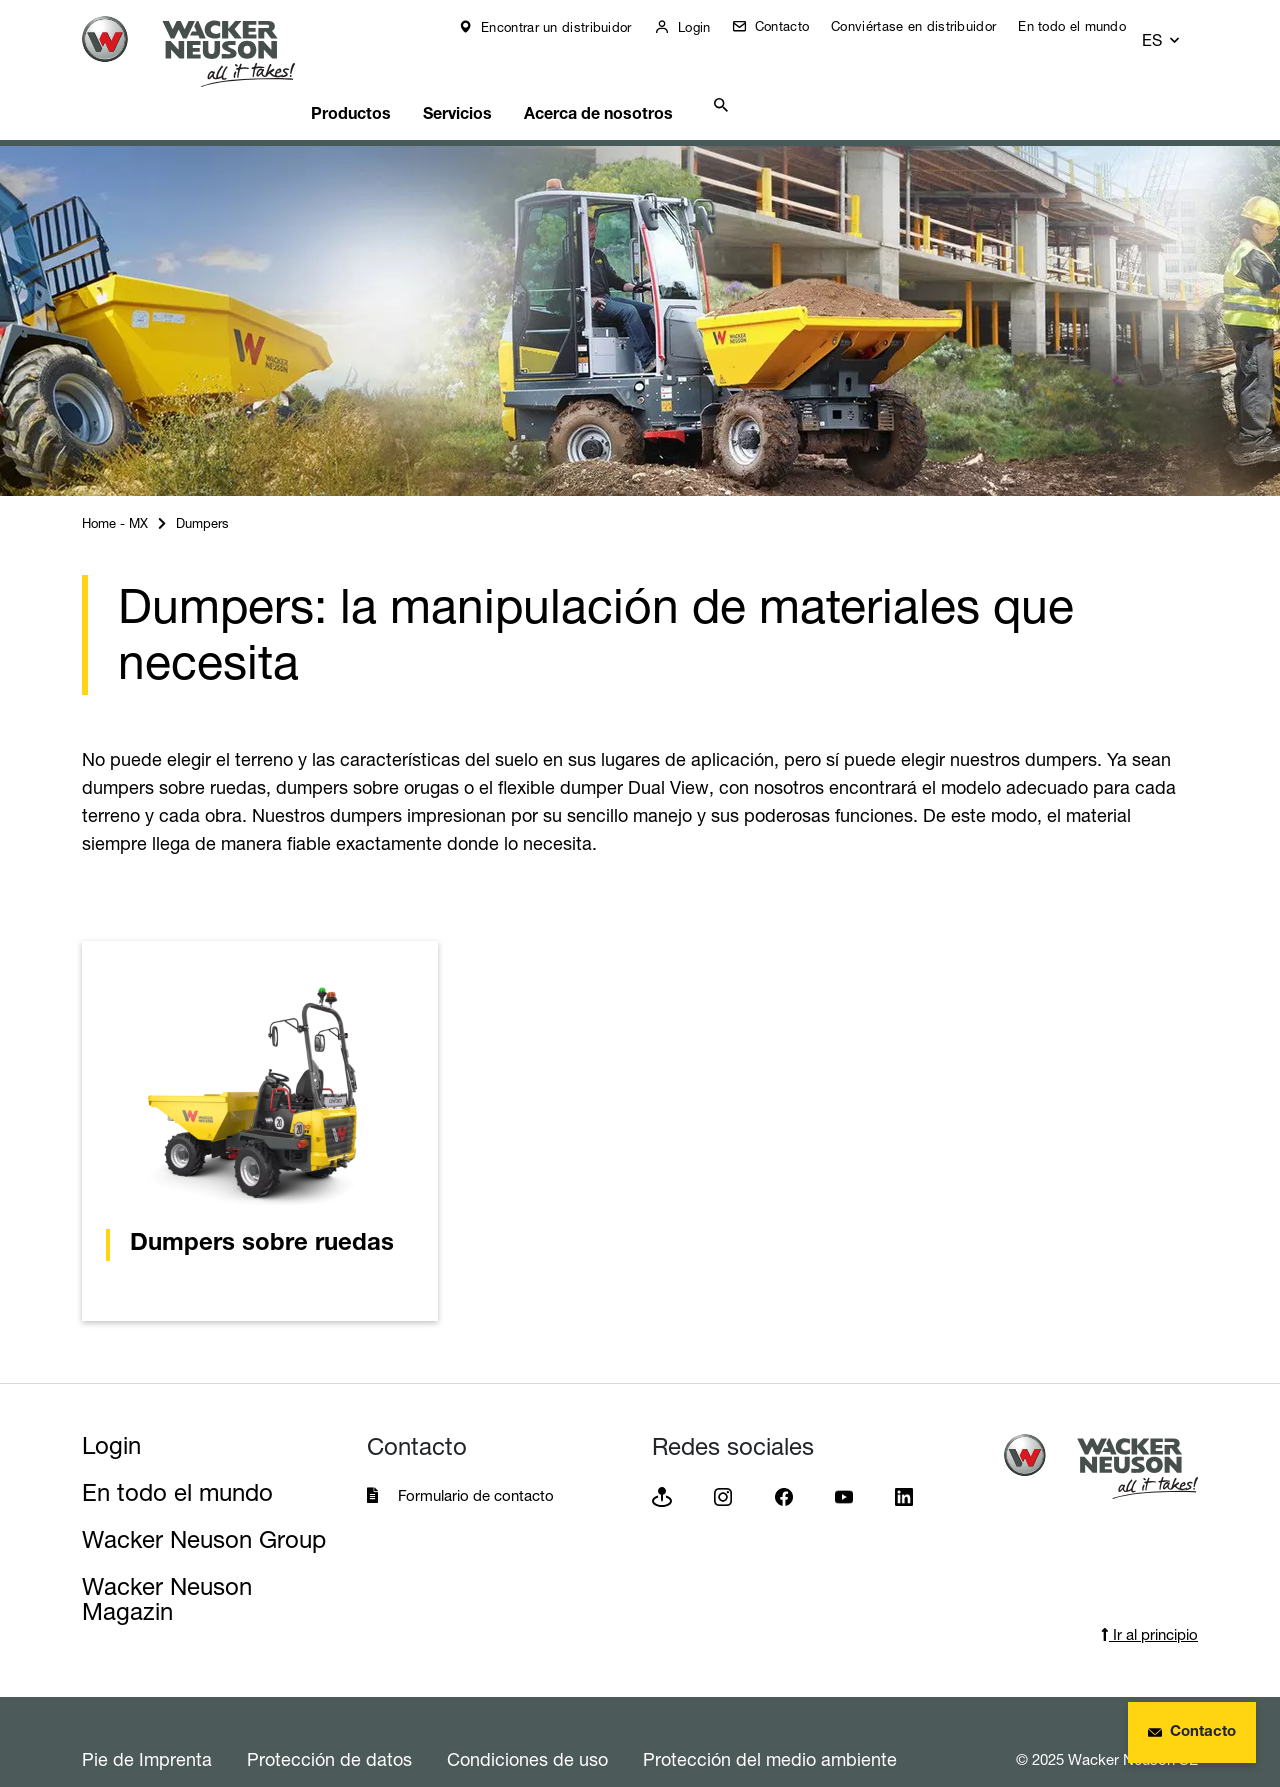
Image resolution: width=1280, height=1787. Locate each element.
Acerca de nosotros (654, 76)
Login (706, 27)
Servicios (504, 76)
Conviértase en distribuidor (927, 26)
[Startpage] (204, 51)
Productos (386, 76)
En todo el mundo (1086, 26)
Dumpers (202, 489)
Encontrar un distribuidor (568, 27)
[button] (1180, 27)
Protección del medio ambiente (770, 1725)
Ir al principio (1149, 1600)
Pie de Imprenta (147, 1725)
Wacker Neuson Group (204, 1505)
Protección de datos (329, 1725)
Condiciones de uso (527, 1725)
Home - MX (115, 489)
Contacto (793, 26)
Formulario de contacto (476, 1461)
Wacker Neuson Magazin (167, 1565)
